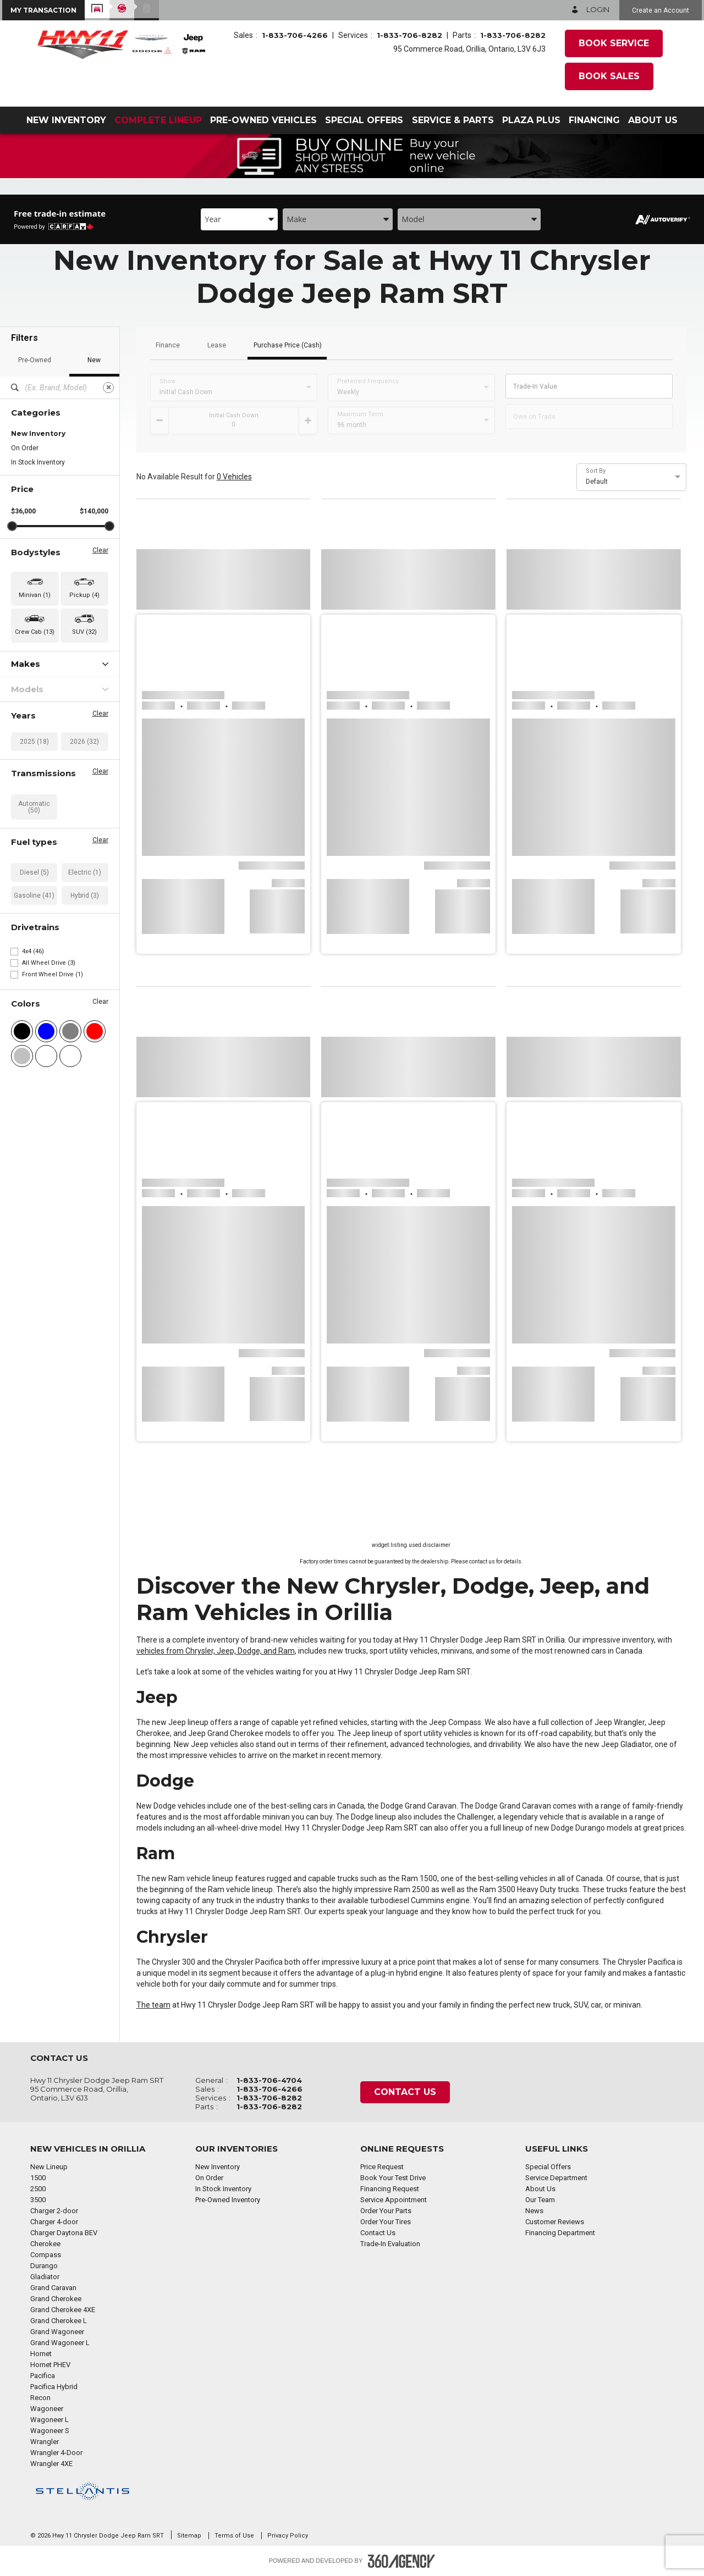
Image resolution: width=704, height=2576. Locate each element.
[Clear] (108, 387)
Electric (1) (84, 872)
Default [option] (597, 481)
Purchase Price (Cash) (288, 345)
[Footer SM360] (401, 2561)
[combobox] (239, 219)
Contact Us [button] (405, 2092)
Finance (168, 345)
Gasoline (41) (34, 895)
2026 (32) (84, 741)
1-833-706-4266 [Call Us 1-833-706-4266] (295, 35)
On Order (24, 448)
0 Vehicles (234, 476)
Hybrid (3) (84, 895)
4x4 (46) (33, 951)
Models (59, 689)
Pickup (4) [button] (84, 595)
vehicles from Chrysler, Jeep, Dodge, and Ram (215, 1650)
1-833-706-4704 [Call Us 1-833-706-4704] (269, 2080)
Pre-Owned (34, 360)
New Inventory (38, 433)
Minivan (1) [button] (35, 595)
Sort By (596, 471)
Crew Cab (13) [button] (34, 631)
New (94, 360)
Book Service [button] (614, 43)
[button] (43, 10)
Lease (216, 345)
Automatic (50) (34, 807)
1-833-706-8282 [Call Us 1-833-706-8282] (409, 35)
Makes (59, 664)
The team (153, 2004)
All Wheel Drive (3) (48, 962)
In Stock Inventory (38, 462)
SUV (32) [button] (84, 631)
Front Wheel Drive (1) (52, 974)
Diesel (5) (34, 872)
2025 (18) (34, 741)
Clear (100, 550)
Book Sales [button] (609, 76)
